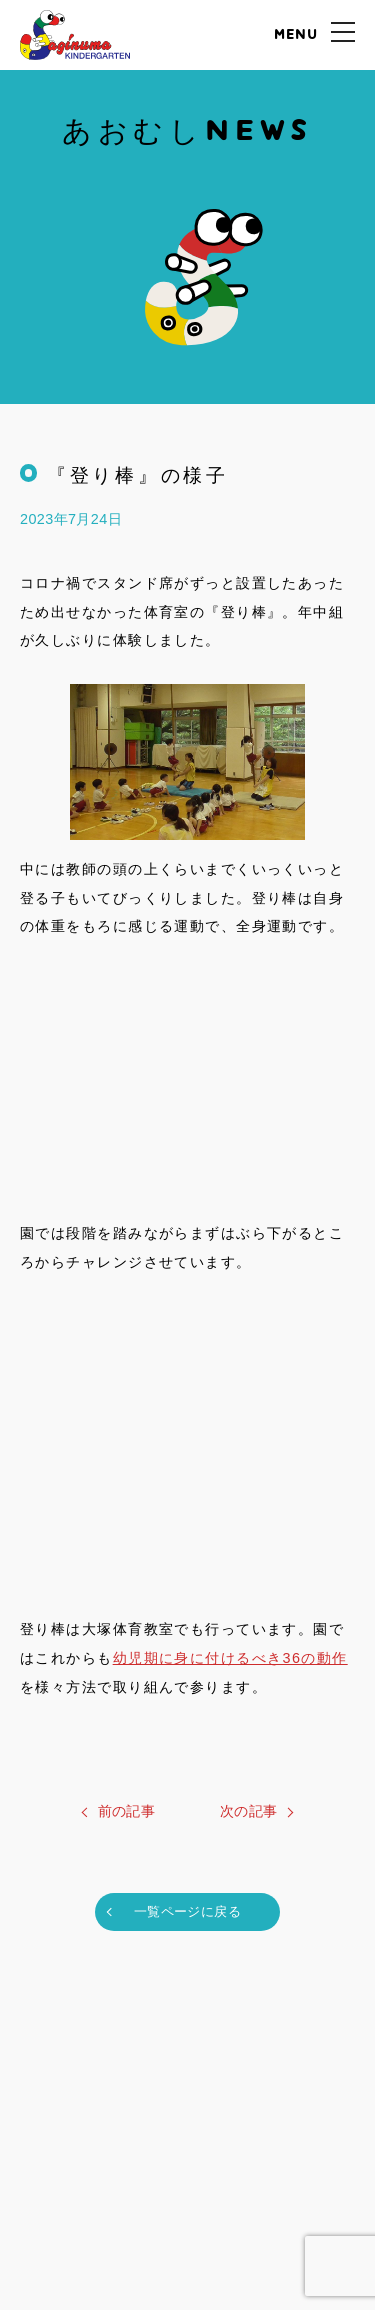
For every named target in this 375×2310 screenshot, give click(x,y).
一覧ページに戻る (187, 1911)
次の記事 (249, 1811)
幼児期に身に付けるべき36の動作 (230, 1658)
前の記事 (127, 1811)
